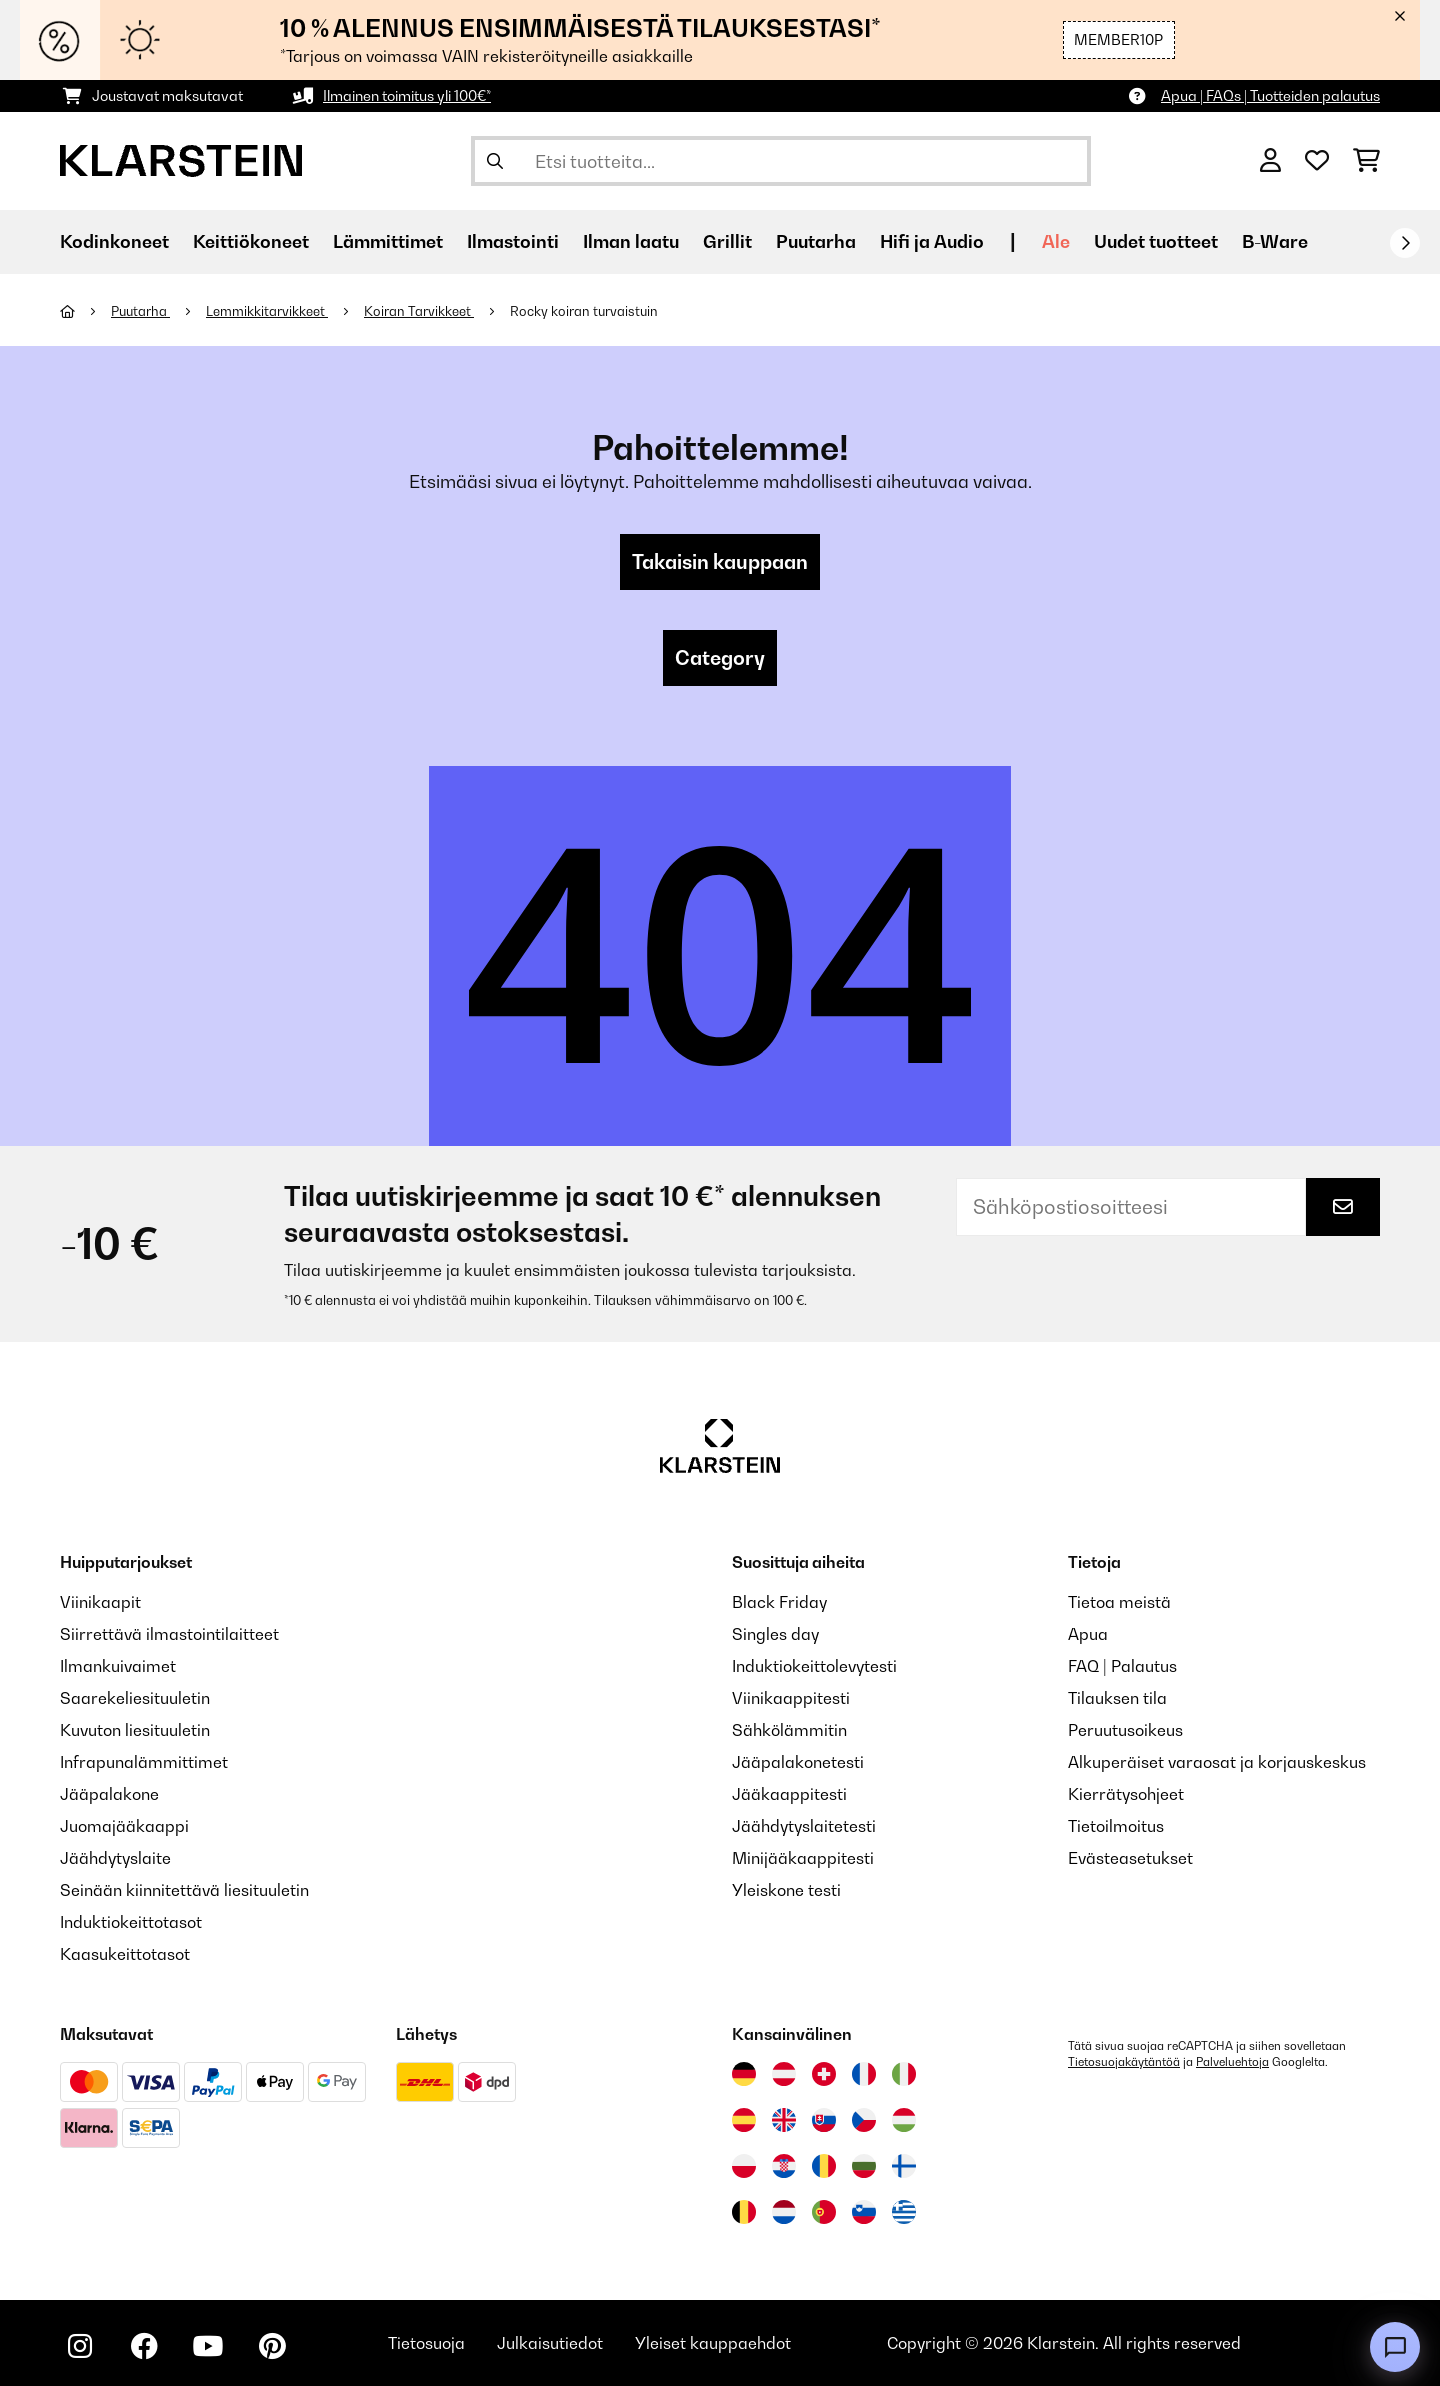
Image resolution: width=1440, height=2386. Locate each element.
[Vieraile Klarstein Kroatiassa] (784, 2166)
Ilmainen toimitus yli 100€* (407, 95)
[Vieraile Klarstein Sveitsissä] (824, 2074)
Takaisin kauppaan (720, 562)
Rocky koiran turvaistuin (585, 311)
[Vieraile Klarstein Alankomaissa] (784, 2212)
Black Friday (779, 1602)
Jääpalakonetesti (798, 1762)
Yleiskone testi (786, 1890)
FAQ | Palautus (1122, 1666)
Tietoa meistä (1119, 1602)
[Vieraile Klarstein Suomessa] (904, 2166)
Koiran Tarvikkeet (419, 311)
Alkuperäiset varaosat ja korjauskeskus (1217, 1762)
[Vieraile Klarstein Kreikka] (904, 2213)
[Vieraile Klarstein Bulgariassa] (864, 2166)
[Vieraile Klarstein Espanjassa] (744, 2120)
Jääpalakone (109, 1794)
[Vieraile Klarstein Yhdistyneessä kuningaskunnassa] (784, 2120)
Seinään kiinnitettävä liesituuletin (184, 1890)
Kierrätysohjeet (1126, 1794)
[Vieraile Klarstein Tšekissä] (864, 2120)
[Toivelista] (1317, 161)
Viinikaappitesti (791, 1698)
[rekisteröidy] (1405, 243)
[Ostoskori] (1366, 161)
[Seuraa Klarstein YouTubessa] (208, 2346)
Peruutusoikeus (1125, 1730)
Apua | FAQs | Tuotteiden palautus (1270, 95)
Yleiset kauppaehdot (713, 2343)
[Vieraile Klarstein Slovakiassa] (824, 2120)
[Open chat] (1395, 2347)
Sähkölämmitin (789, 1730)
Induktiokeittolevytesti (814, 1666)
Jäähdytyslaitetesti (804, 1826)
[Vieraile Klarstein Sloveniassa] (864, 2212)
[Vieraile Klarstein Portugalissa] (824, 2212)
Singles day (775, 1634)
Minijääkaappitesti (803, 1858)
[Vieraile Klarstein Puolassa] (744, 2166)
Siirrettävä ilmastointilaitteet (169, 1634)
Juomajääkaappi (124, 1826)
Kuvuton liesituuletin (135, 1730)
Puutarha (140, 311)
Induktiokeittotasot (131, 1922)
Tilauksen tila (1117, 1698)
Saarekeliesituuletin (135, 1698)
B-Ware (1275, 241)
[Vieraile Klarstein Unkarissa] (904, 2120)
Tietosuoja (426, 2343)
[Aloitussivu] (85, 311)
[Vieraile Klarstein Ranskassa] (864, 2074)
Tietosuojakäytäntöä (1124, 2062)
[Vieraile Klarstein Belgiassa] (744, 2212)
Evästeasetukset (1130, 1858)
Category (720, 658)
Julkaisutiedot (550, 2343)
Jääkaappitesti (789, 1794)
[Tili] (1270, 161)
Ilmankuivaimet (118, 1666)
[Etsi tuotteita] (781, 161)
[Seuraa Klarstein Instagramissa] (80, 2346)
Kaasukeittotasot (125, 1954)
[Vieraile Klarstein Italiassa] (904, 2074)
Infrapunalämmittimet (144, 1762)
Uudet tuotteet (1156, 241)
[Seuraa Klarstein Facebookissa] (144, 2346)
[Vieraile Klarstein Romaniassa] (824, 2166)
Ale (1056, 241)
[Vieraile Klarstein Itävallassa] (784, 2074)
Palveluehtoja (1232, 2062)
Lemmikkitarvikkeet (267, 311)
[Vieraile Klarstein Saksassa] (744, 2074)
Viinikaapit (100, 1602)
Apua (1088, 1634)
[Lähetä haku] (495, 161)
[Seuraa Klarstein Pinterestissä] (272, 2346)
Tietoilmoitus (1116, 1826)
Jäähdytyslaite (115, 1858)
